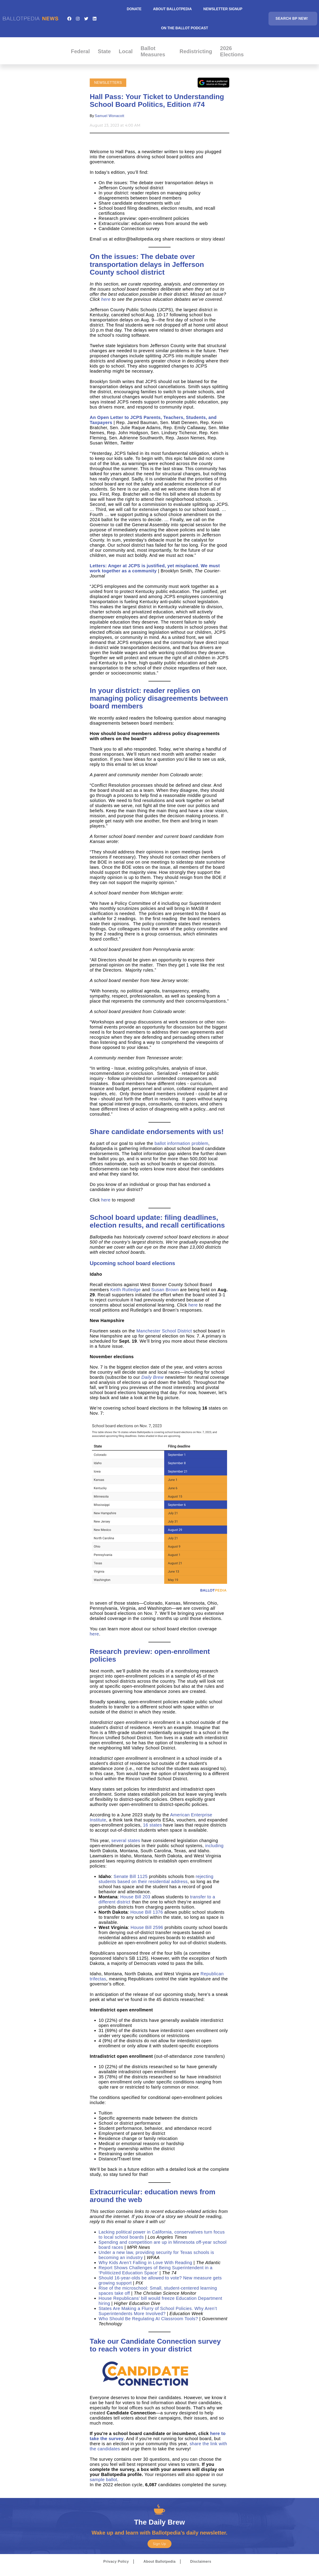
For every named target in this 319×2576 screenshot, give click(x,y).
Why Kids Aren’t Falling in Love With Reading (145, 2262)
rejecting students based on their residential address (156, 1879)
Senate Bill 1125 (131, 1876)
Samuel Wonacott (109, 116)
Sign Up (159, 2544)
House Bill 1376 (146, 1912)
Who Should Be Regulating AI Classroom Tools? (148, 2318)
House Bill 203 (135, 1896)
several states (125, 1840)
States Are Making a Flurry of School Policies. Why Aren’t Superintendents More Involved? (158, 2311)
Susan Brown (165, 1289)
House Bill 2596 (146, 1927)
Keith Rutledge (125, 1289)
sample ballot (103, 2479)
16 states (152, 1825)
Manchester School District (164, 1330)
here (106, 1199)
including (214, 1845)
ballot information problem (181, 1143)
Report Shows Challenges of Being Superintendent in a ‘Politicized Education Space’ (155, 2270)
